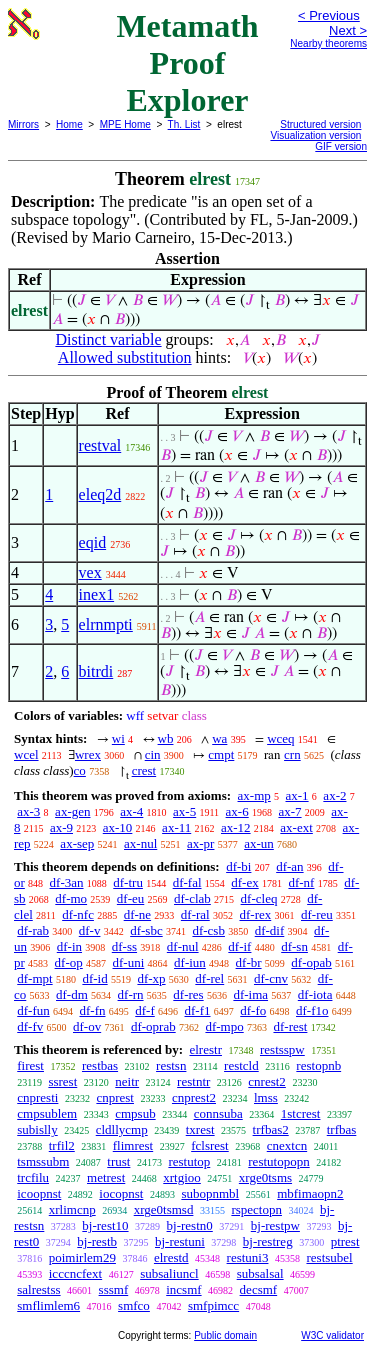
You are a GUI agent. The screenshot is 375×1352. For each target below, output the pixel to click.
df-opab (311, 962)
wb (166, 738)
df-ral (195, 914)
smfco (134, 1305)
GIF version (341, 146)
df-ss (124, 946)
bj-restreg (268, 1241)
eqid (93, 542)
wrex (88, 754)
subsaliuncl (169, 1273)
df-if (239, 946)
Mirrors (23, 124)
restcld (241, 1065)
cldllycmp (122, 1129)
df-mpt (34, 978)
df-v (90, 930)
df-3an (67, 882)
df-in (69, 946)
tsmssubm (43, 1161)
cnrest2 (267, 1081)
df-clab (192, 898)
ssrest (62, 1081)
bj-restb (97, 1241)
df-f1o (312, 1010)
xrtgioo (182, 1177)
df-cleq (259, 898)
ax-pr (200, 843)
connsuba (218, 1113)
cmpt (221, 754)
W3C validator (332, 1335)
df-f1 (198, 1010)
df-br (249, 962)
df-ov (87, 1026)
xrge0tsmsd (164, 1209)
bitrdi (96, 671)
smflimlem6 (48, 1305)
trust (118, 1161)
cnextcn (287, 1145)
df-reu (317, 914)
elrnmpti (106, 624)
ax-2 (334, 795)
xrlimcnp (72, 1209)
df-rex (255, 914)
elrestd (171, 1257)
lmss (266, 1097)
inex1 (97, 594)
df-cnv (271, 978)
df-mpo (224, 1026)
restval (100, 445)
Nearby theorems (328, 43)
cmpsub (135, 1113)
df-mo (71, 898)
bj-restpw (275, 1225)
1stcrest (301, 1113)
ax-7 (289, 811)
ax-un (259, 843)
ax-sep (77, 843)
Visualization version (315, 135)
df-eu (130, 898)
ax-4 (131, 811)
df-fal (187, 882)
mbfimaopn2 (310, 1193)
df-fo (253, 1010)
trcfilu (33, 1177)
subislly (37, 1129)
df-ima (250, 994)
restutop (189, 1161)
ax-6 (237, 811)
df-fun (33, 1010)
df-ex (244, 882)
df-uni (129, 962)
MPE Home (125, 124)
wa (219, 738)
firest (30, 1065)
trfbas (342, 1129)
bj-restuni (180, 1241)
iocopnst (121, 1193)
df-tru (128, 882)
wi (118, 738)
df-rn (131, 994)
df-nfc (78, 914)
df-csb (208, 930)
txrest (200, 1129)
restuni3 (248, 1257)
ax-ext (296, 827)
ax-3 (28, 811)
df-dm (72, 994)
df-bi (238, 866)
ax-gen (72, 811)
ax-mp (254, 795)
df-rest (290, 1026)
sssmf (114, 1289)
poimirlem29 (82, 1257)
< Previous (329, 15)
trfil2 (62, 1145)
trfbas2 (271, 1129)
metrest (106, 1177)
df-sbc (146, 930)
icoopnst (39, 1193)
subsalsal (260, 1273)
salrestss (38, 1289)
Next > (348, 30)
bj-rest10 (105, 1225)
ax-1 (297, 795)
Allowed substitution (125, 357)
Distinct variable (108, 339)
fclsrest (210, 1145)
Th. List (184, 124)
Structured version (320, 124)
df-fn (93, 1010)
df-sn (294, 946)
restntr (193, 1081)
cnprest (115, 1097)
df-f (145, 1010)
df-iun (190, 962)
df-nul (183, 946)
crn (292, 754)
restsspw (282, 1049)
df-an (289, 866)
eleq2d (100, 494)
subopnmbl (210, 1193)
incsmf (183, 1289)
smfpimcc (213, 1305)
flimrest (133, 1145)
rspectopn (256, 1209)
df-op (69, 962)
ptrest (345, 1241)
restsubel (329, 1257)
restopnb (318, 1065)
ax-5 (184, 811)
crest (144, 770)
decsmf (259, 1289)
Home (69, 124)
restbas (100, 1065)
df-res (188, 994)
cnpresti (37, 1097)
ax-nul (140, 843)
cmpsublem (47, 1113)
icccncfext (75, 1273)
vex (90, 572)
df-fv (30, 1026)
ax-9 (61, 827)
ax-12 (236, 827)
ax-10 (118, 827)
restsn (171, 1065)
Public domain (225, 1335)
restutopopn (278, 1161)
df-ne (137, 914)
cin (153, 754)
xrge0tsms (265, 1177)
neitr (127, 1081)
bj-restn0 (190, 1225)
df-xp (151, 978)
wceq (280, 738)
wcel (26, 754)
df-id (94, 978)
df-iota (315, 994)
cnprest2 (194, 1097)
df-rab (33, 930)
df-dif (270, 930)
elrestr (205, 1049)
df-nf (301, 882)
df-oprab (153, 1026)
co (80, 770)
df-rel (209, 978)
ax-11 (176, 827)
